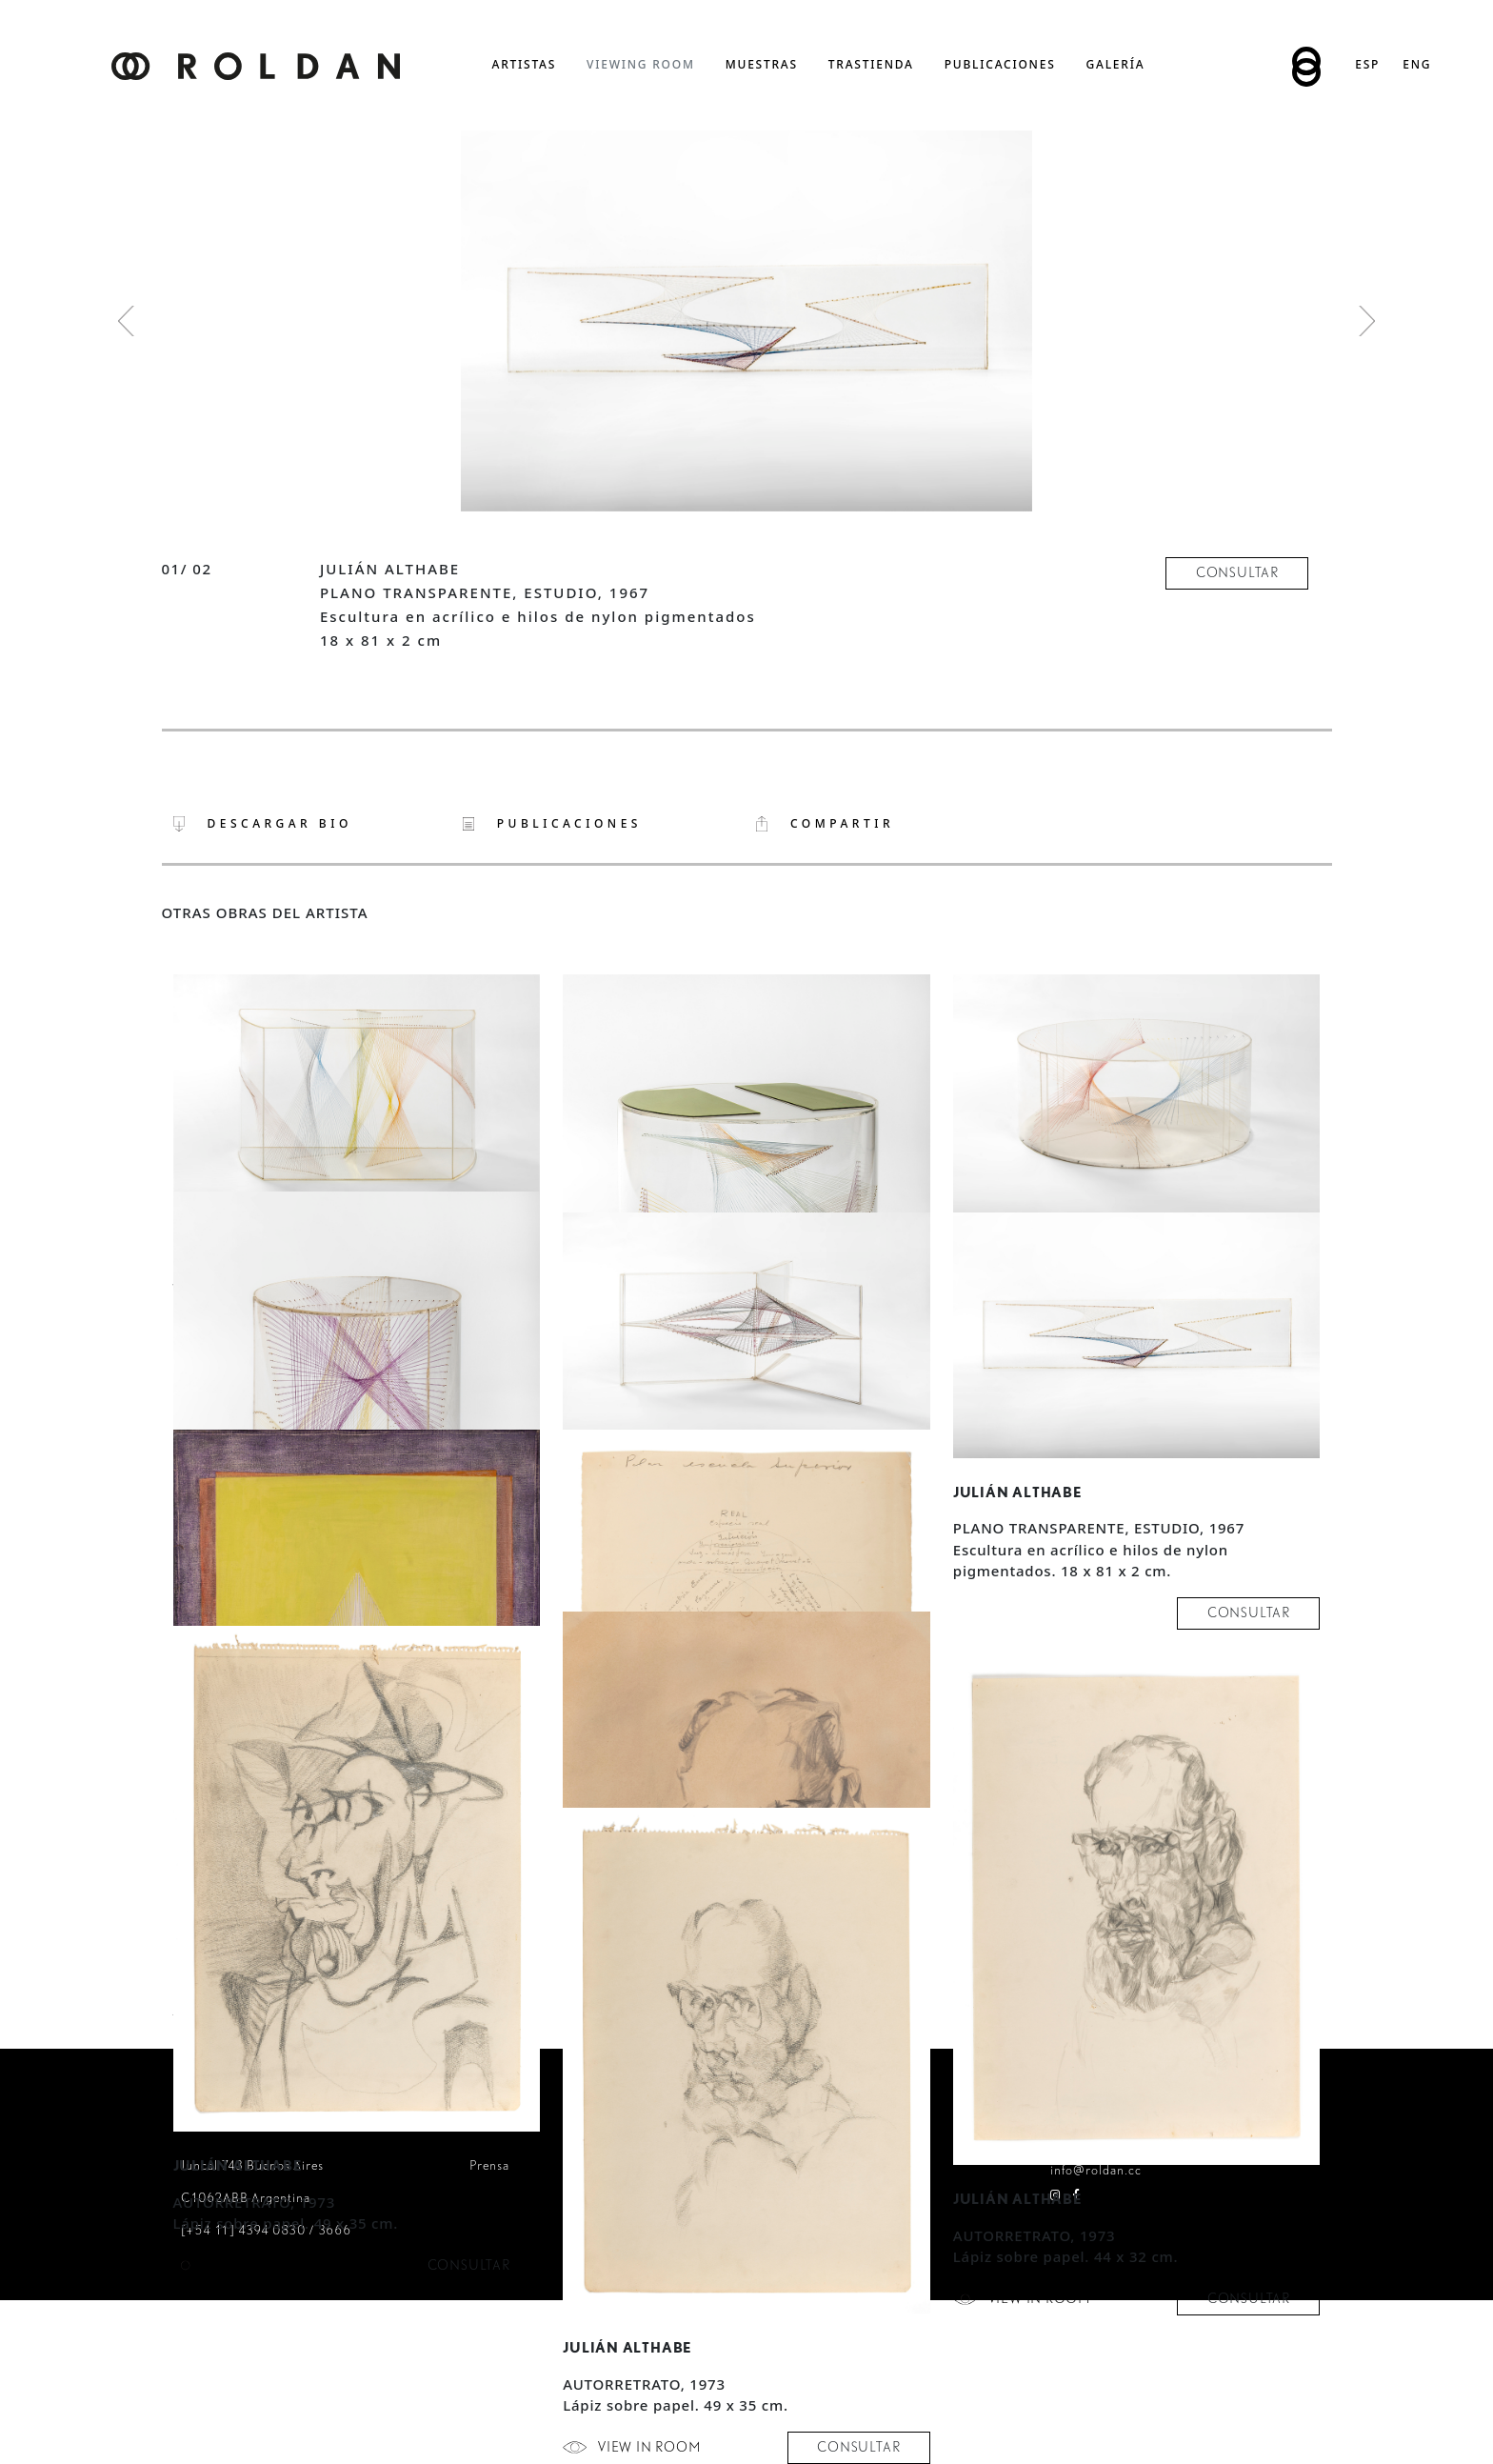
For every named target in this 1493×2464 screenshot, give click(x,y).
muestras (762, 64)
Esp (1367, 64)
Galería (1115, 64)
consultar (1237, 572)
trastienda (871, 64)
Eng (1417, 64)
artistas (524, 64)
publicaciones (1000, 64)
